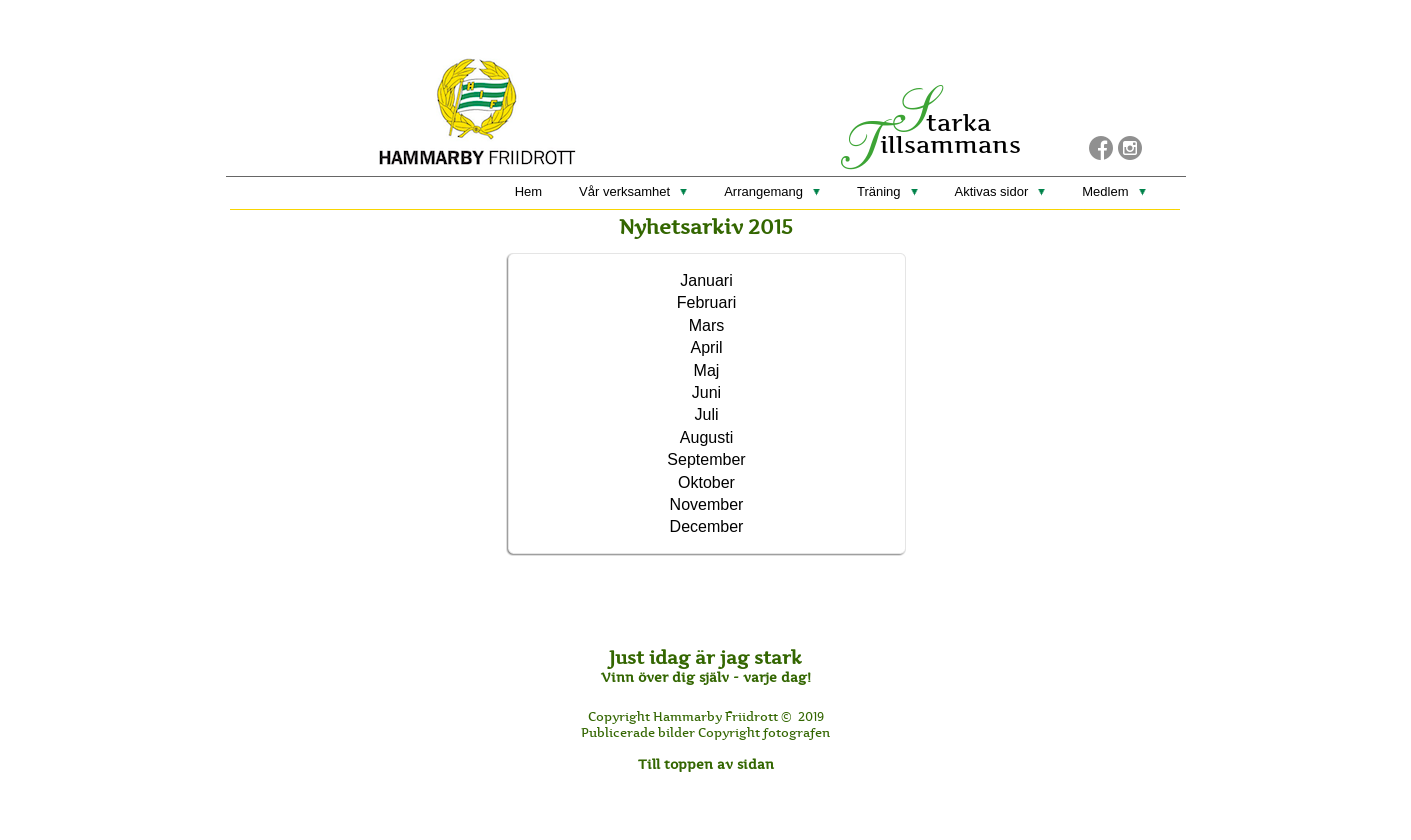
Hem (528, 191)
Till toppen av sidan (706, 764)
